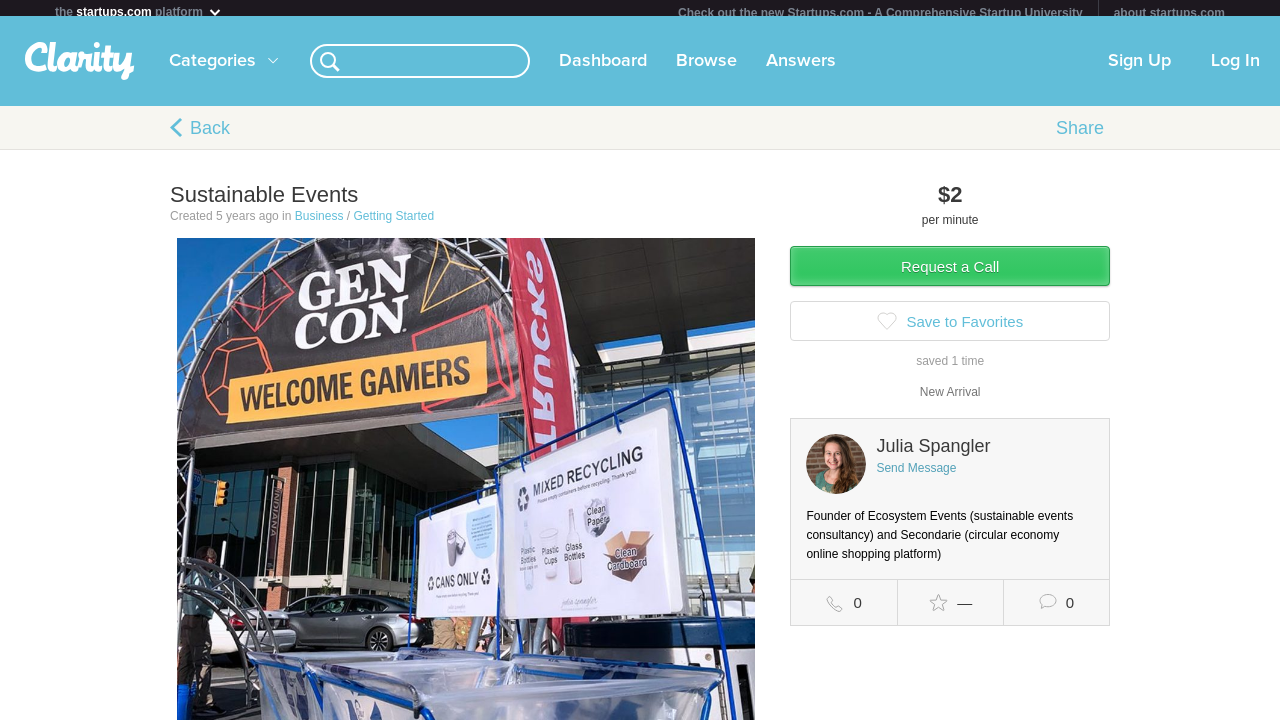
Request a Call (950, 274)
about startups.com (1169, 13)
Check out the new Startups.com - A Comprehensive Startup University (880, 13)
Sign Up (1139, 69)
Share (1080, 136)
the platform (139, 11)
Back (210, 136)
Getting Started (393, 224)
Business (319, 224)
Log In (1235, 69)
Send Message (916, 476)
